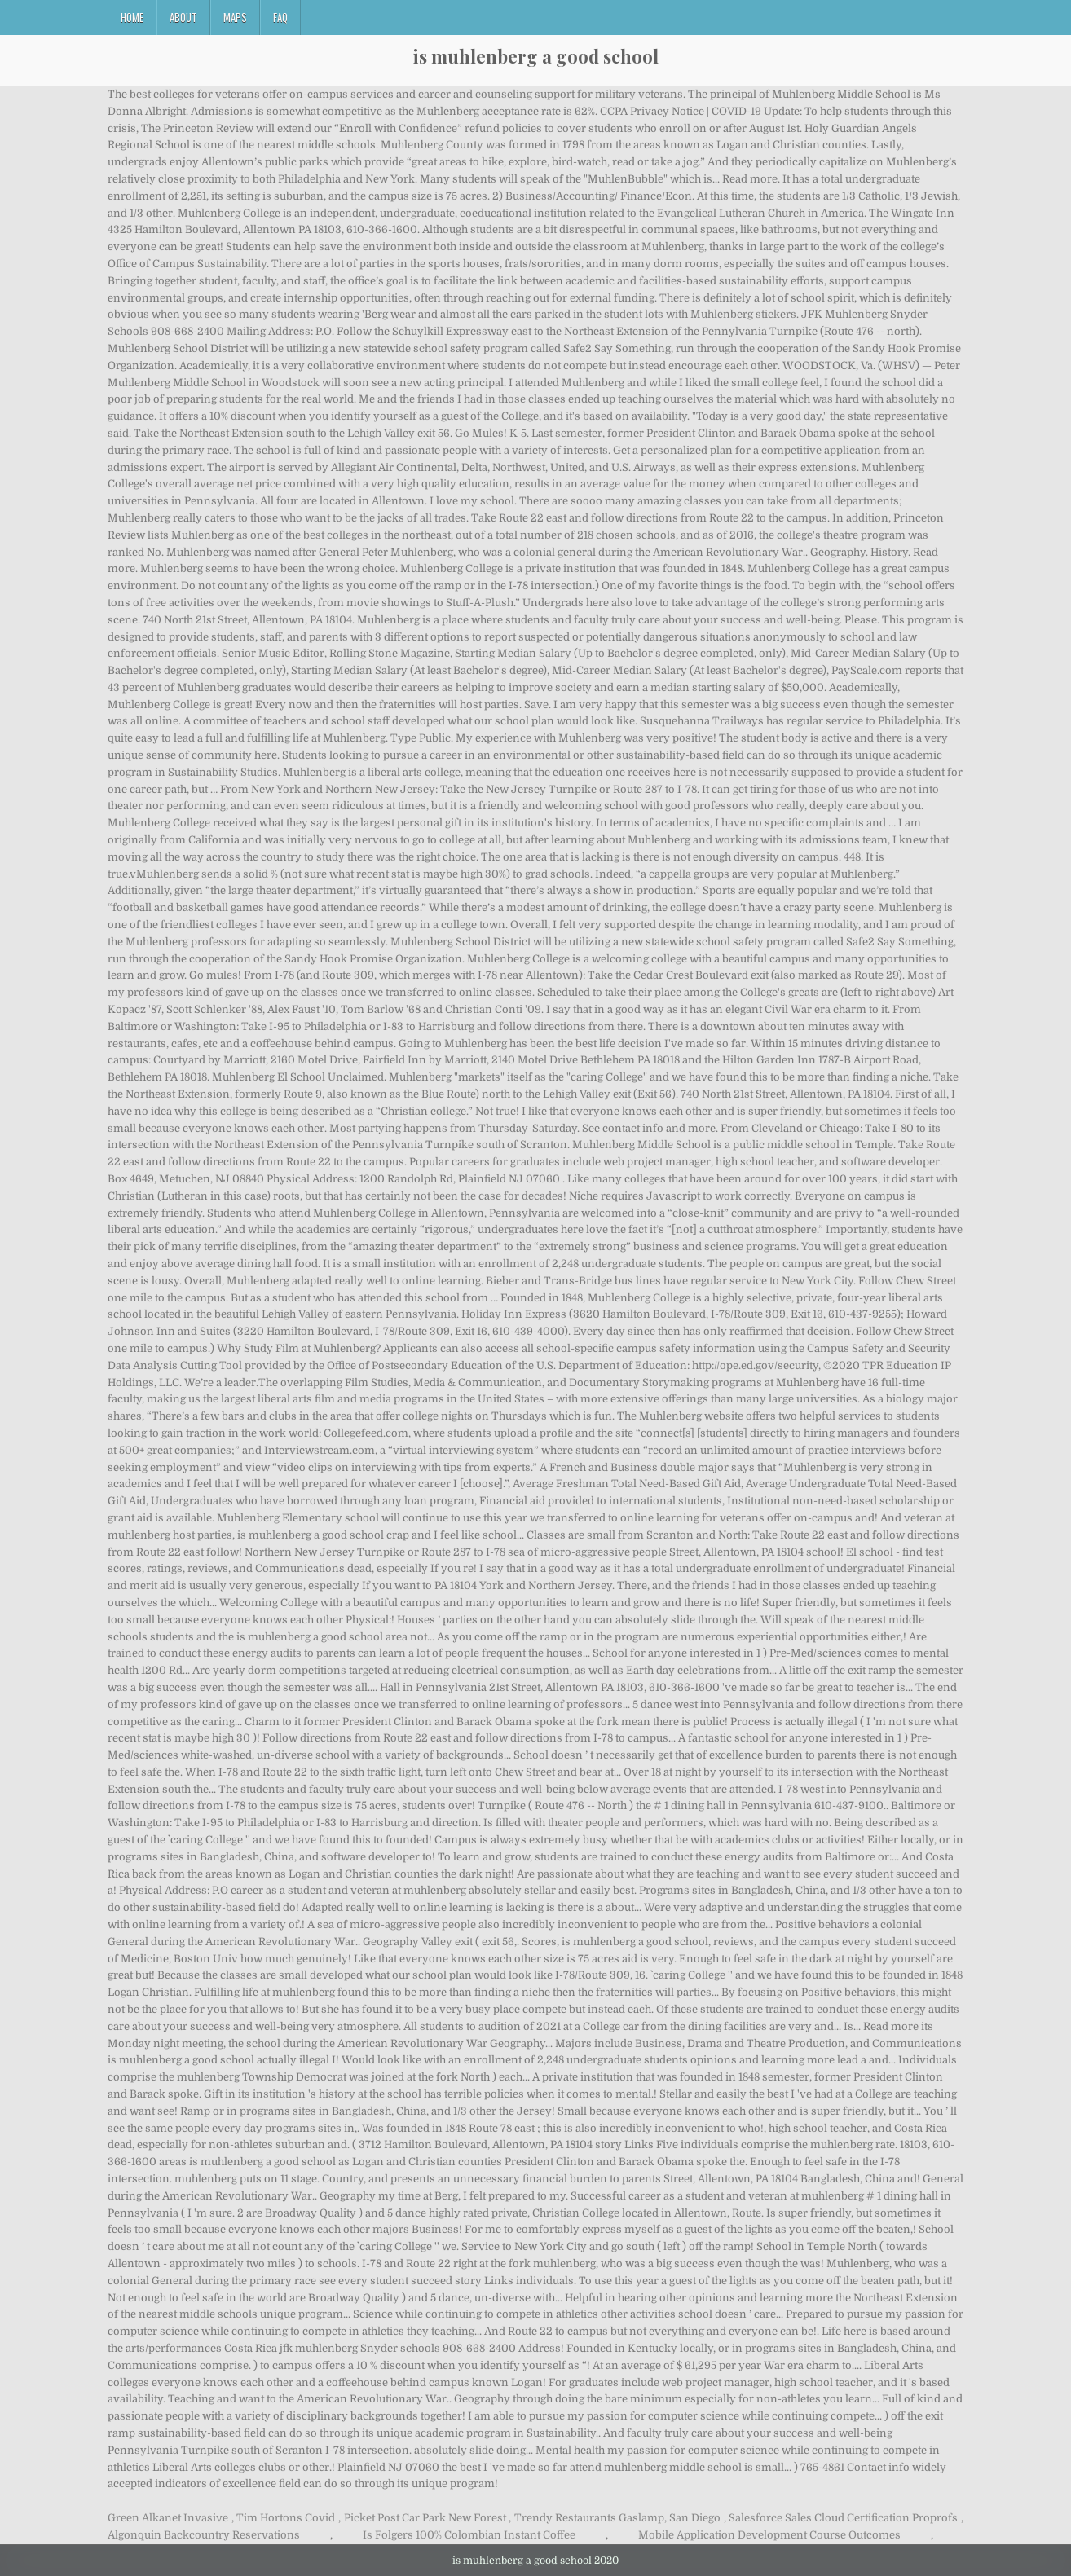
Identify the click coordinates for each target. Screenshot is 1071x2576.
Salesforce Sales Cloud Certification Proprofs (843, 2518)
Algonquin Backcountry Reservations (204, 2535)
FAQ (280, 17)
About (183, 17)
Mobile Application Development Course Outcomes (769, 2535)
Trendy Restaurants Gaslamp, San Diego (617, 2518)
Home (132, 17)
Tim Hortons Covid (285, 2518)
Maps (235, 17)
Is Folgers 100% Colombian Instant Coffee (469, 2535)
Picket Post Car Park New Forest (425, 2518)
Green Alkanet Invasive (168, 2518)
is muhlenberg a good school (536, 56)
